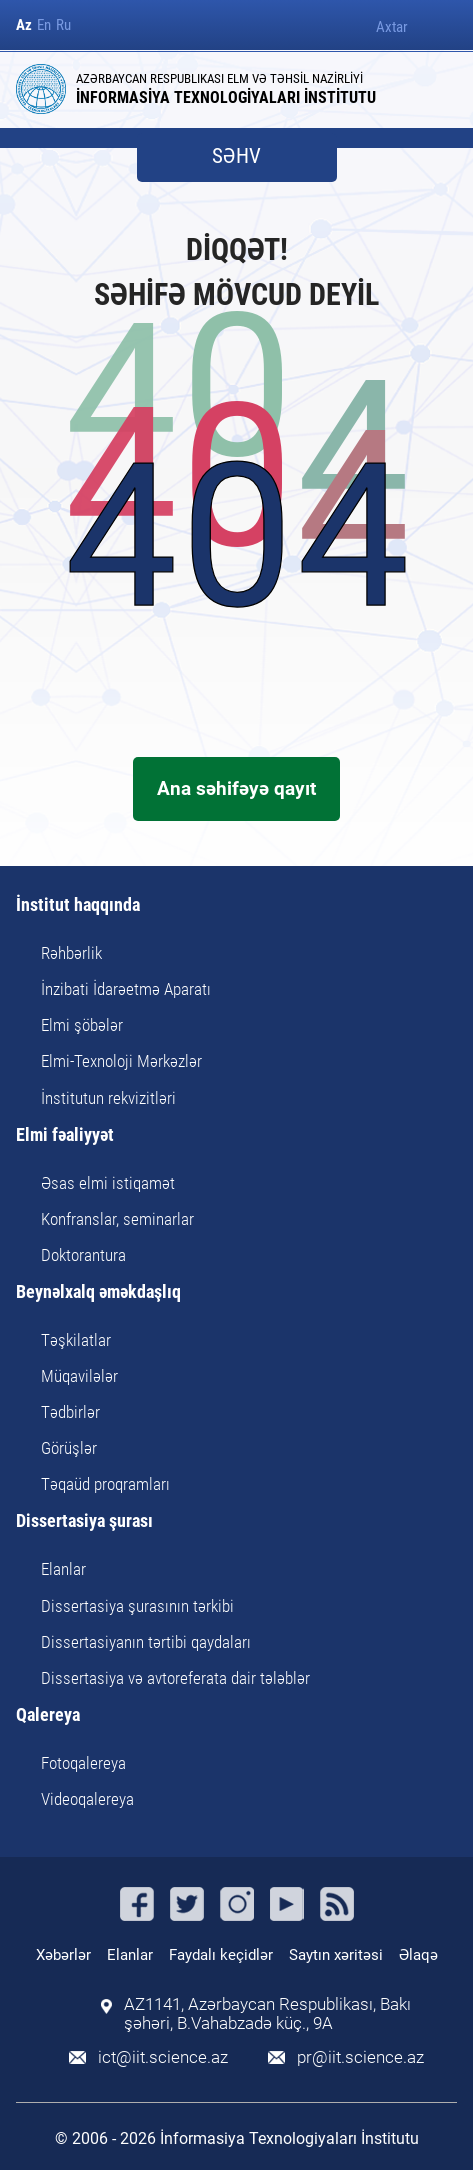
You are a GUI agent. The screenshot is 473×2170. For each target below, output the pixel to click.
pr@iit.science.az (360, 2057)
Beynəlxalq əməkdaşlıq (98, 1292)
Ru (63, 25)
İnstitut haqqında (78, 905)
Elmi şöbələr (82, 1025)
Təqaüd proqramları (105, 1484)
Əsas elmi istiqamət (108, 1183)
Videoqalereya (87, 1799)
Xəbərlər (63, 1955)
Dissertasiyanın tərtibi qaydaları (146, 1642)
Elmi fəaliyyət (65, 1135)
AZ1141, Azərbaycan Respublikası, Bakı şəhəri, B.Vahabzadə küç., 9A (267, 2014)
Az (24, 25)
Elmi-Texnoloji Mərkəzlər (121, 1061)
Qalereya (48, 1715)
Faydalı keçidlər (221, 1955)
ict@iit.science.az (163, 2057)
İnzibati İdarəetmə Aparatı (126, 989)
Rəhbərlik (71, 953)
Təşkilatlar (76, 1340)
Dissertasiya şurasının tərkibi (137, 1606)
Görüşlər (69, 1448)
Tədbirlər (70, 1412)
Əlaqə (418, 1955)
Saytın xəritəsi (336, 1955)
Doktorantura (83, 1255)
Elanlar (63, 1569)
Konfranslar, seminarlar (117, 1219)
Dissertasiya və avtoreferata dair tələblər (175, 1678)
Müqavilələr (79, 1376)
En (44, 25)
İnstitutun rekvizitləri (108, 1098)
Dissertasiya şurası (84, 1521)
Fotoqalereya (83, 1763)
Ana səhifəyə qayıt (236, 788)
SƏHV (236, 156)
